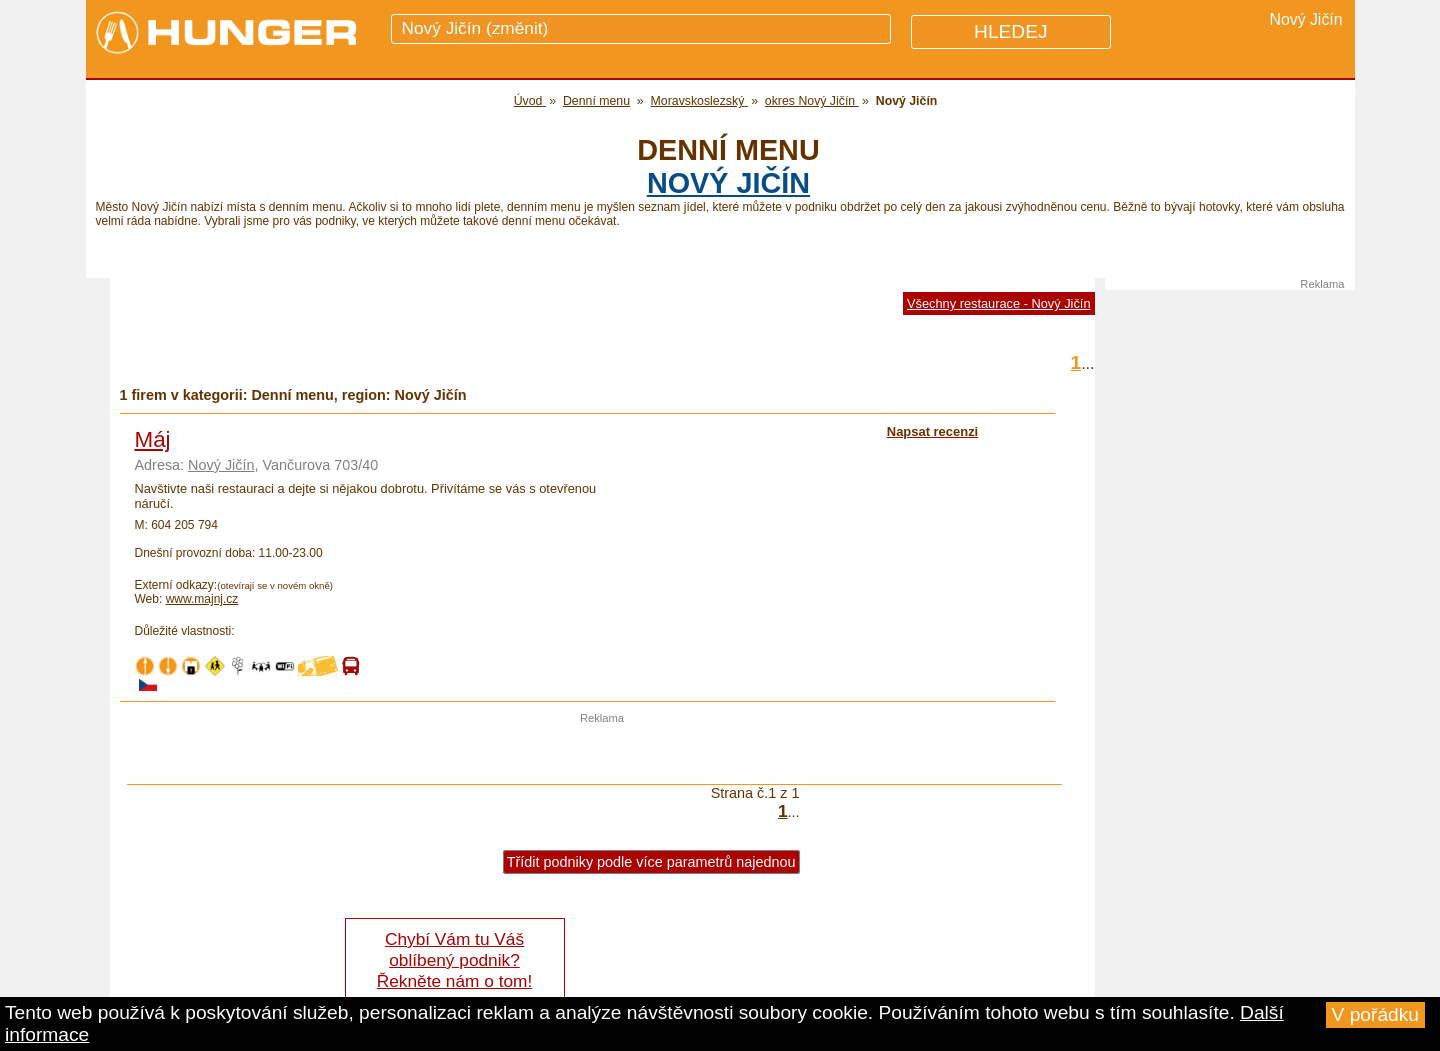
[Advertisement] (602, 754)
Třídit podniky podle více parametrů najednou (651, 862)
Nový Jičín (728, 183)
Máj (153, 439)
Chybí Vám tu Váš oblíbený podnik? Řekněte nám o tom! (454, 960)
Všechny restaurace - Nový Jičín (999, 303)
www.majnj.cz (202, 599)
